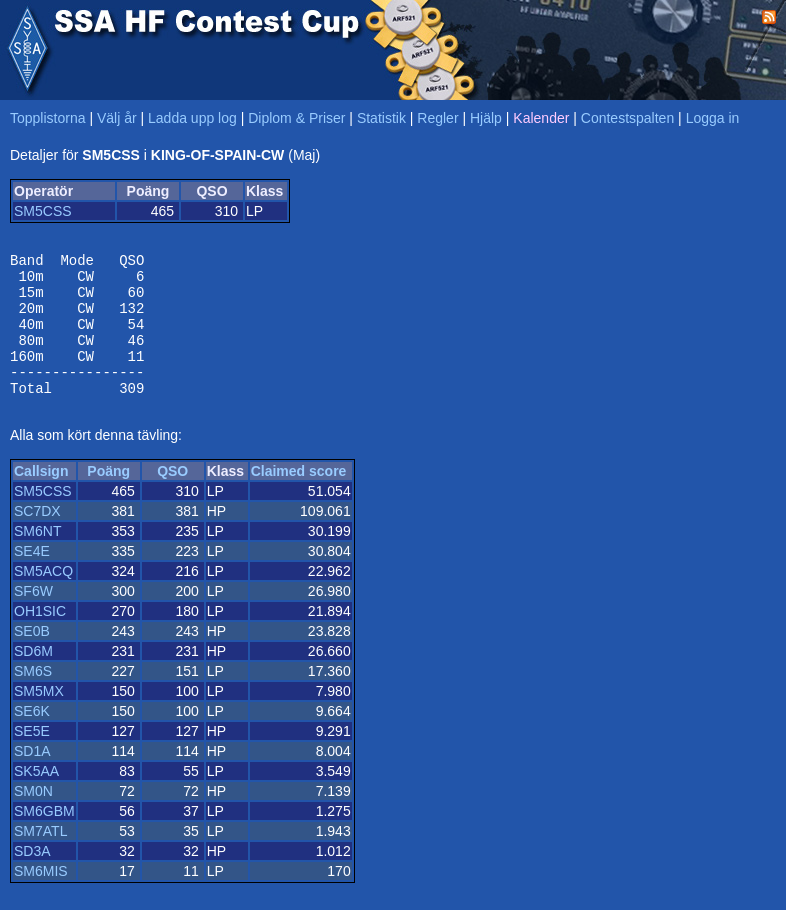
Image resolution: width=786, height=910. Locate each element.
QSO (172, 498)
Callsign (41, 498)
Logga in (713, 118)
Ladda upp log (192, 118)
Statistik (381, 118)
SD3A (32, 878)
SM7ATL (40, 858)
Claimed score (299, 498)
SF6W (33, 618)
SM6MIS (41, 898)
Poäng (108, 498)
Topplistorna (48, 118)
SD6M (33, 678)
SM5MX (39, 718)
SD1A (32, 778)
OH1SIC (40, 638)
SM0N (33, 818)
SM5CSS (43, 211)
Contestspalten (627, 118)
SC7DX (37, 538)
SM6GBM (44, 838)
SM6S (33, 698)
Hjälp (486, 118)
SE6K (32, 738)
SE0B (32, 658)
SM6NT (37, 558)
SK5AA (36, 798)
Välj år (117, 118)
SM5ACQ (43, 598)
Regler (437, 118)
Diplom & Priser (296, 118)
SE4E (32, 578)
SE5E (32, 758)
